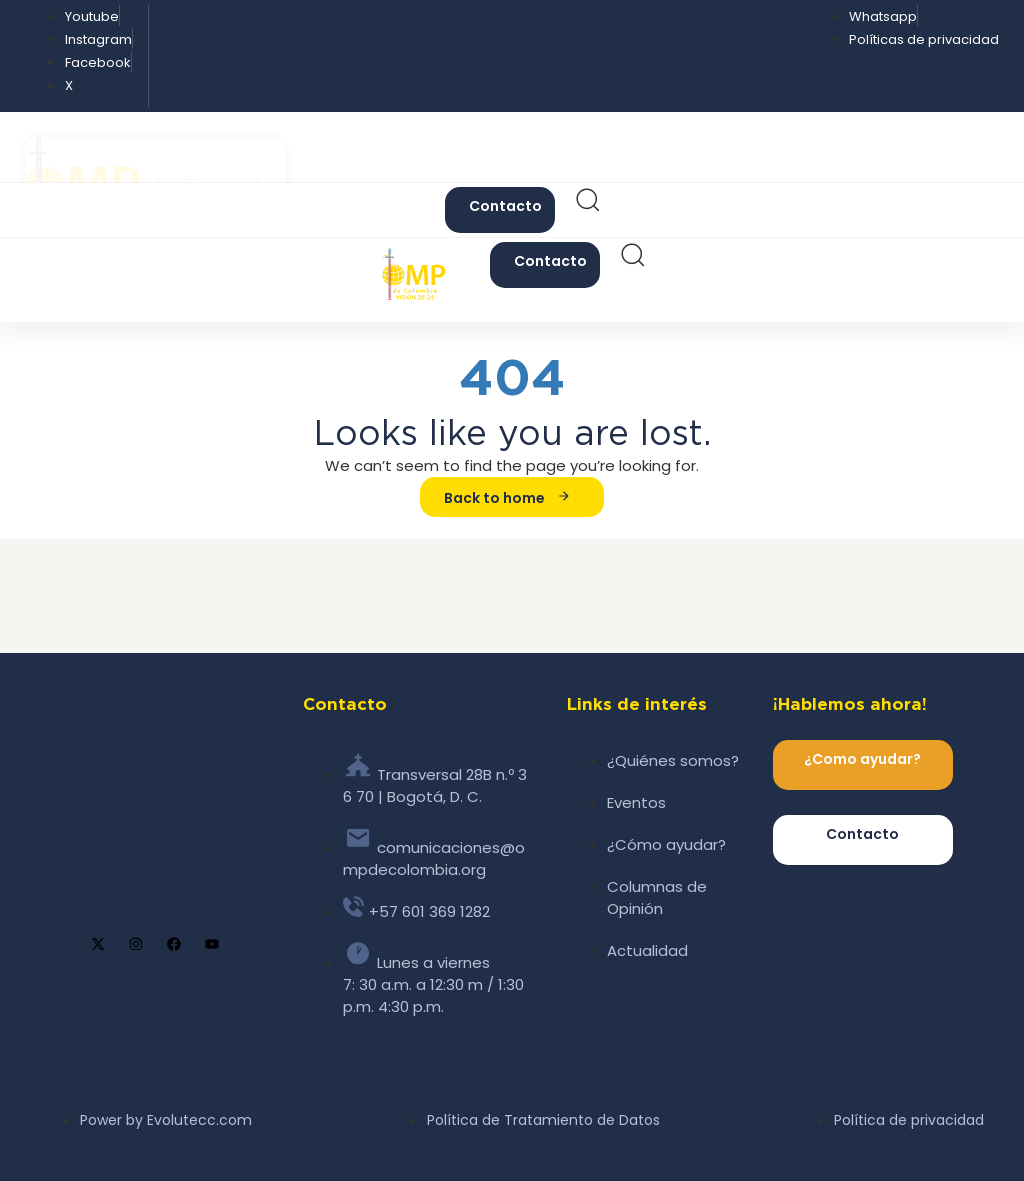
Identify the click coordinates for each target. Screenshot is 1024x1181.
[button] (587, 205)
